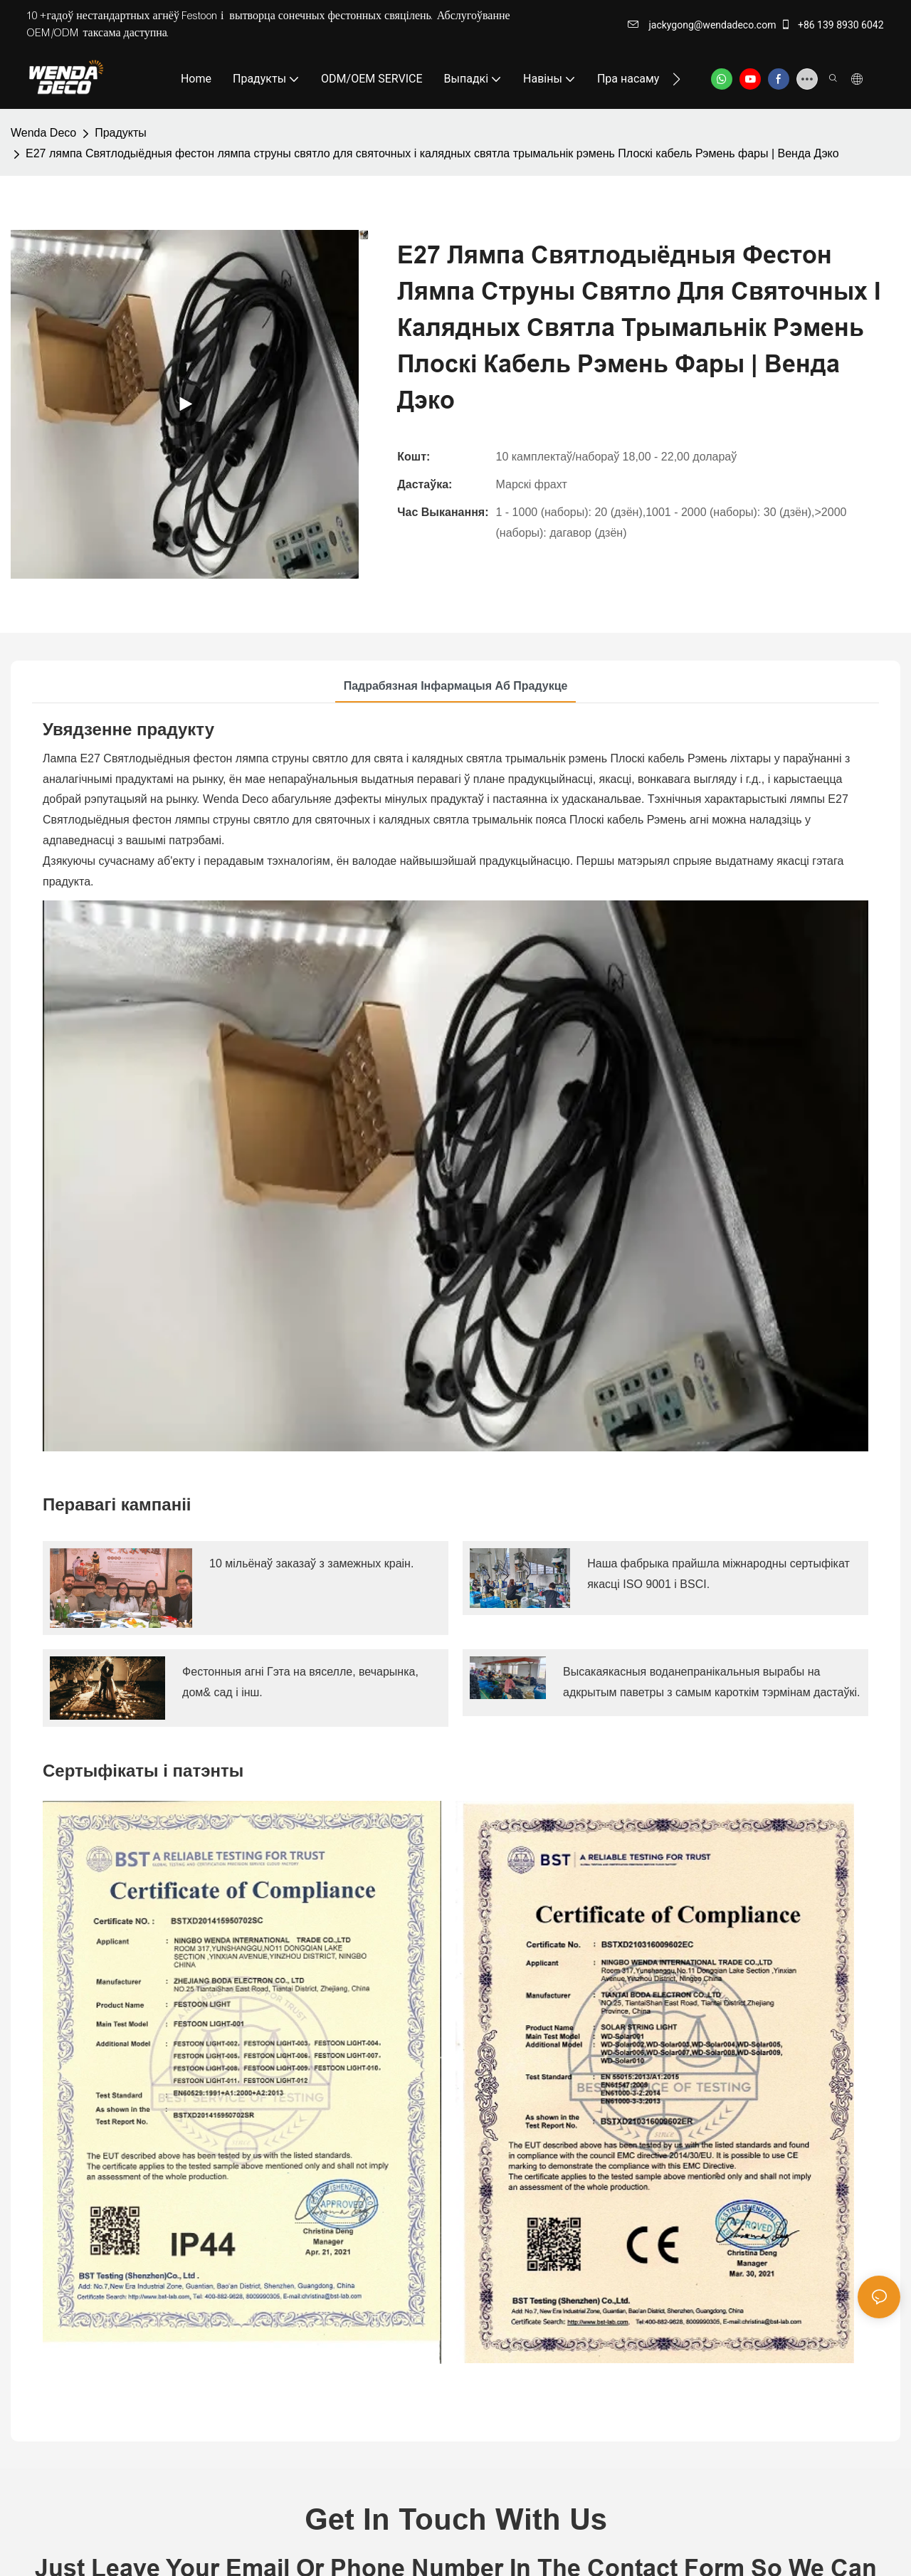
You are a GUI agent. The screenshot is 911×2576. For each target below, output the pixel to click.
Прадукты (121, 133)
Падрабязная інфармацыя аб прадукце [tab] (456, 686)
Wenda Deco (43, 133)
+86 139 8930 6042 (831, 25)
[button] (676, 79)
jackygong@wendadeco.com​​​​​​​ (702, 25)
